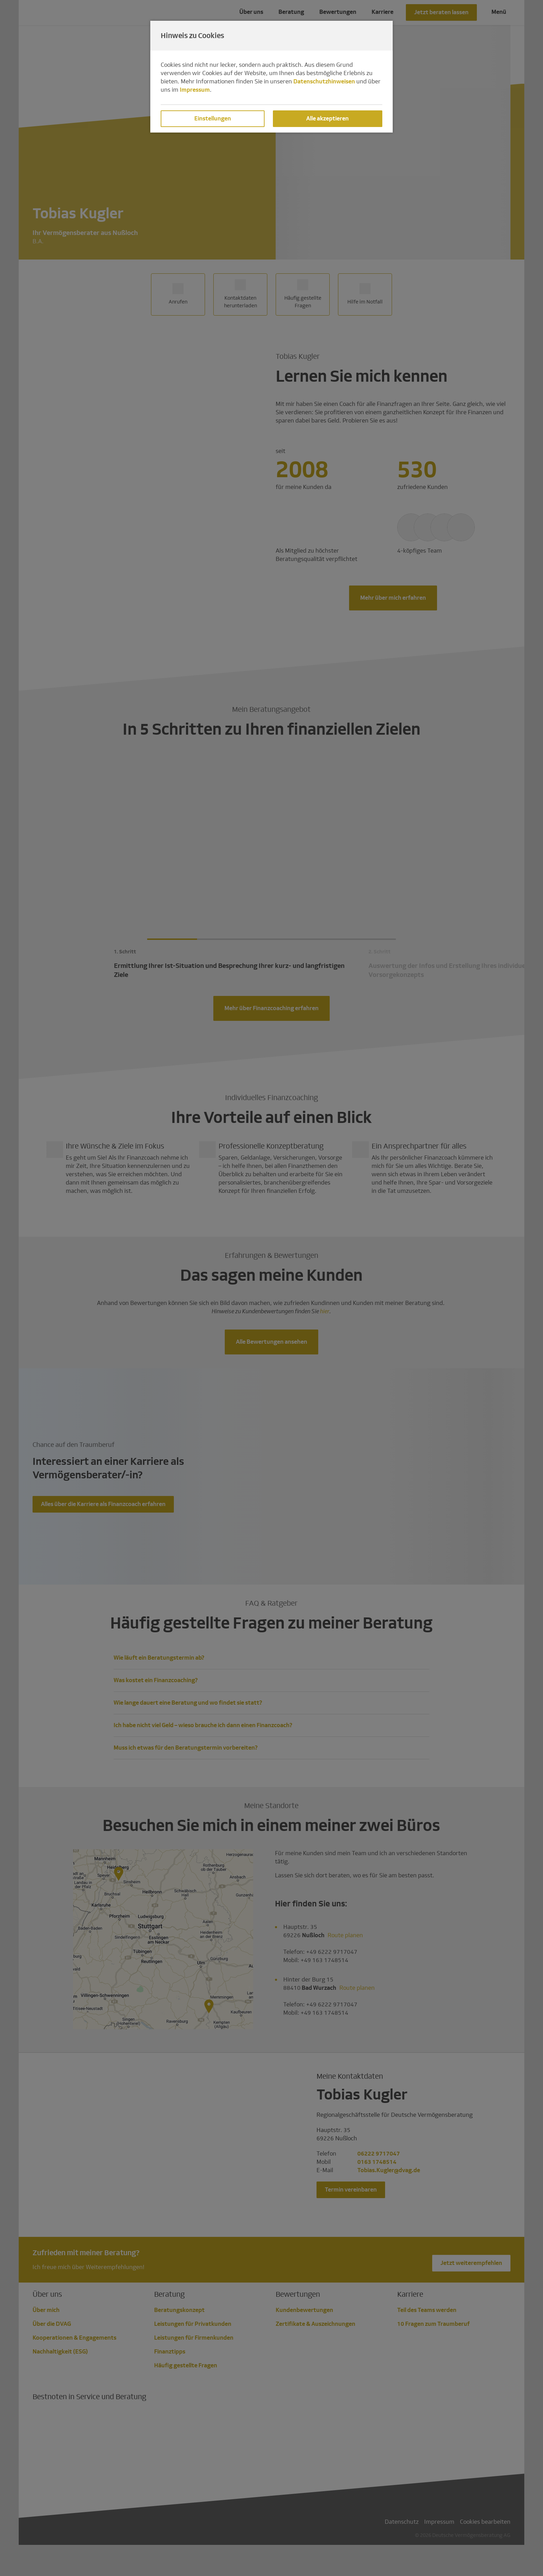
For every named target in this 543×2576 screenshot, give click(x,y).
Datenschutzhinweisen (324, 81)
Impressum (195, 90)
